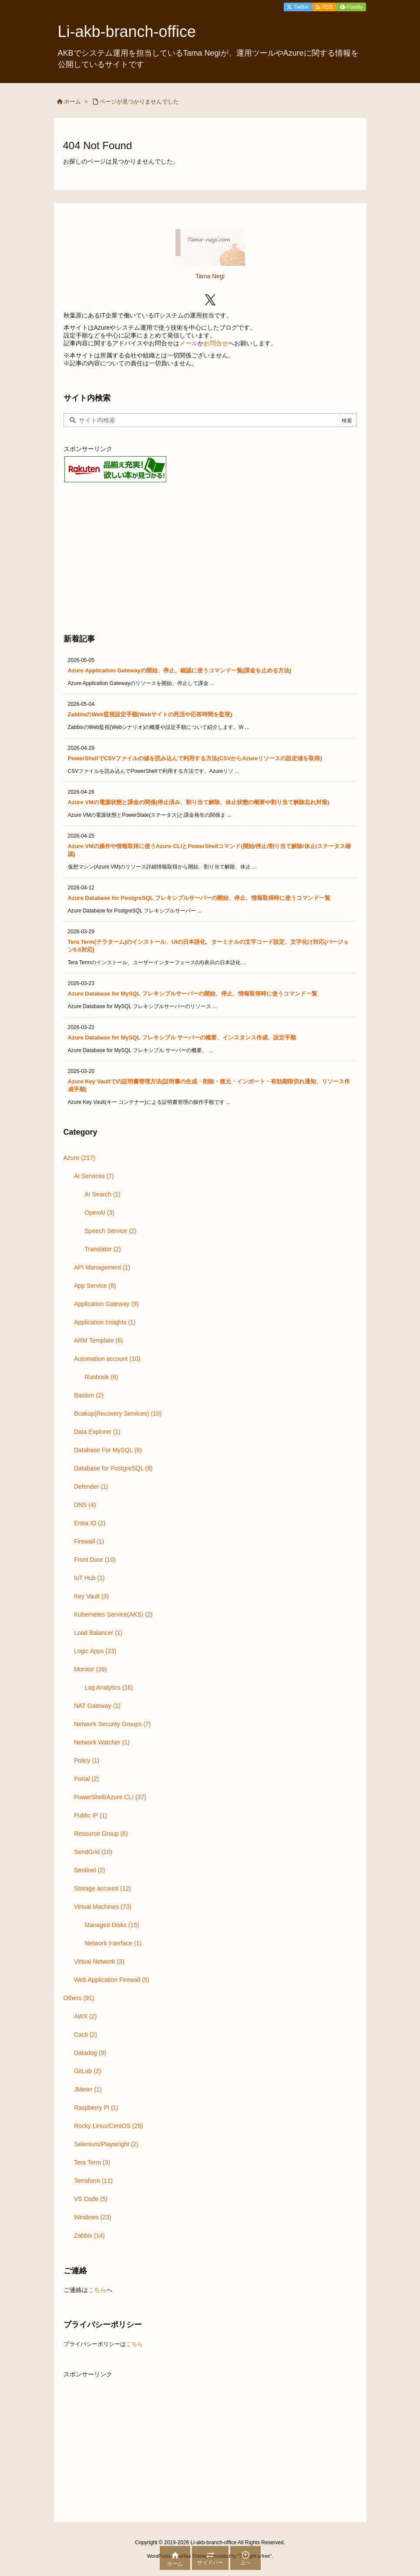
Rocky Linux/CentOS (108, 2125)
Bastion (89, 1395)
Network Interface (112, 1943)
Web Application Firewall (111, 1979)
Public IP (90, 1815)
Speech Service (110, 1230)
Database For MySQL (108, 1450)
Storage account (102, 1888)
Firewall (89, 1541)
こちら (97, 2289)
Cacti (85, 2034)
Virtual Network (99, 1961)
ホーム (72, 101)
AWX (85, 2016)
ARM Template (98, 1340)
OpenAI (99, 1212)
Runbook (101, 1376)
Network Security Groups (112, 1724)
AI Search (102, 1194)
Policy (86, 1760)
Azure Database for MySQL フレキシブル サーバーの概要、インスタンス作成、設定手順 (182, 1037)
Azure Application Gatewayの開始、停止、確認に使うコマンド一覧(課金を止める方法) (180, 670)
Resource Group (101, 1833)
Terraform (93, 2180)
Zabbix (89, 2235)
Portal (86, 1778)
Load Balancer (98, 1632)
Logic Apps (95, 1650)
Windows (92, 2217)
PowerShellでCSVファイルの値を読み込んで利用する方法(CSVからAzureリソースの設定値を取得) (195, 758)
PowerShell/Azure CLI (110, 1797)
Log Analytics (108, 1687)
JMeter (88, 2089)
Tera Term (92, 2162)
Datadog (90, 2052)
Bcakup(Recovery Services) (118, 1413)
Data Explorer (97, 1431)
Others (79, 1998)
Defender (91, 1486)
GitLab (87, 2071)
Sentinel (89, 1870)
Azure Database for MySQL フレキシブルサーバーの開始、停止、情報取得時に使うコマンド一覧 (192, 993)
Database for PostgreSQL (113, 1468)
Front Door (95, 1559)
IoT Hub (89, 1577)
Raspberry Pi (96, 2107)
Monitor (90, 1669)
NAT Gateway (97, 1705)
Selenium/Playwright (106, 2144)
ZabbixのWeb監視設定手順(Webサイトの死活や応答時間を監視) (150, 714)
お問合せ (216, 343)
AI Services (94, 1176)
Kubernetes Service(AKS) (113, 1614)
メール (188, 343)
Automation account (107, 1358)
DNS (85, 1504)
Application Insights (105, 1322)
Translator (102, 1249)
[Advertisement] (210, 557)
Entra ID (89, 1523)
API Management (102, 1267)
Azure (79, 1157)
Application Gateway (106, 1303)
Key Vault (91, 1596)
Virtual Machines (102, 1906)
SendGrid (93, 1851)
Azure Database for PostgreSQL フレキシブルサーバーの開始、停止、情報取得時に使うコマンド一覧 (199, 898)
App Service (95, 1285)
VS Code (91, 2198)
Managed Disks (111, 1924)
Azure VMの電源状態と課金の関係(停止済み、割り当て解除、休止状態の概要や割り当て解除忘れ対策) (198, 802)
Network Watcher (102, 1742)
